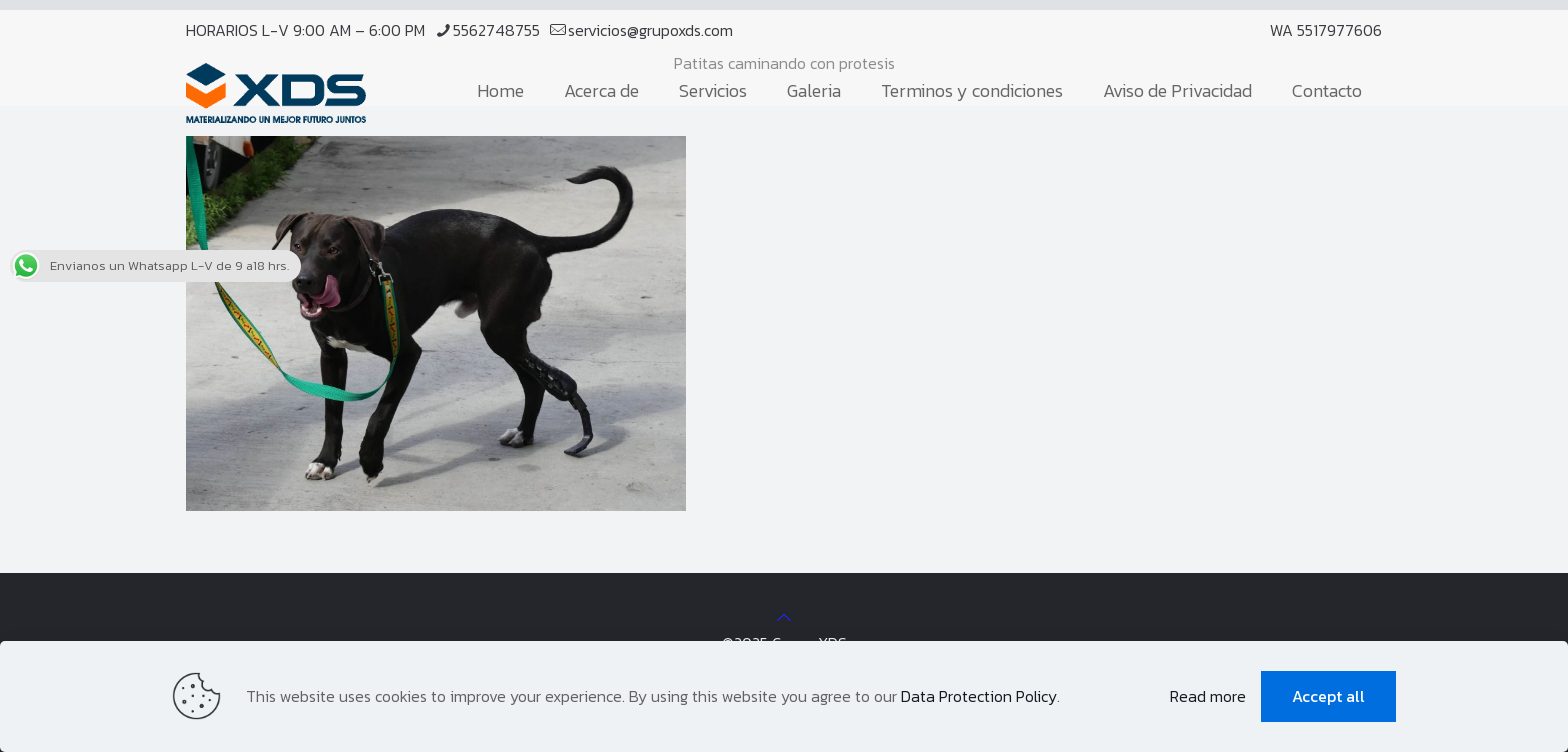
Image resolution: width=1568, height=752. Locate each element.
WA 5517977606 (1326, 30)
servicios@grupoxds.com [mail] (650, 30)
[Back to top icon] (784, 617)
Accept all (1328, 696)
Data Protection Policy (979, 696)
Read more (1208, 696)
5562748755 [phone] (496, 30)
